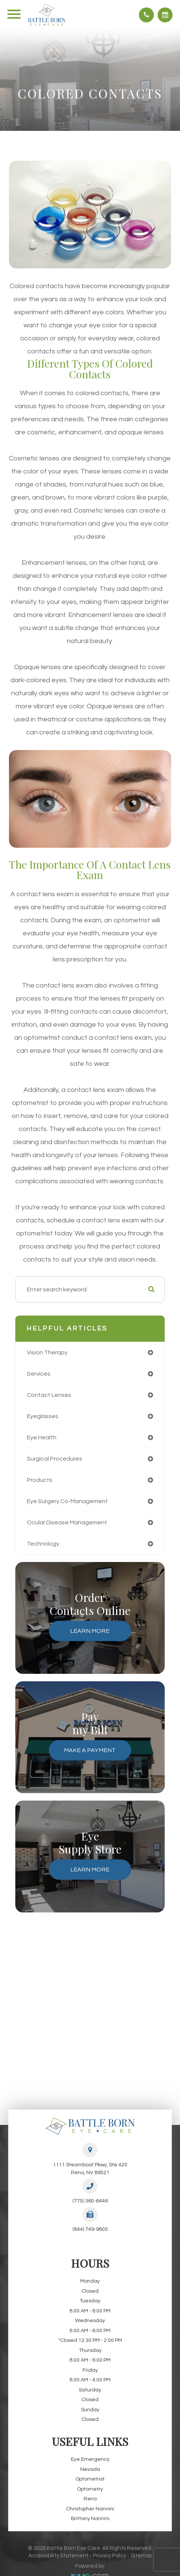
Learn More (89, 1631)
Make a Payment (90, 1750)
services (38, 1374)
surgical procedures (54, 1459)
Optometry (90, 2489)
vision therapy (47, 1352)
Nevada (90, 2469)
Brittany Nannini (90, 2518)
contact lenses (49, 1395)
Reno (90, 2498)
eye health (41, 1437)
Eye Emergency (90, 2459)
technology (43, 1544)
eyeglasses (42, 1416)
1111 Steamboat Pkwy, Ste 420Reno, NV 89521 (90, 2168)
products (39, 1480)
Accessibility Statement (58, 2555)
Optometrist (90, 2479)
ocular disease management (67, 1522)
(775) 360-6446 (90, 2201)
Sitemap (141, 2555)
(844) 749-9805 (90, 2229)
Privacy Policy (109, 2555)
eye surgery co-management (67, 1501)
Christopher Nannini (90, 2509)
